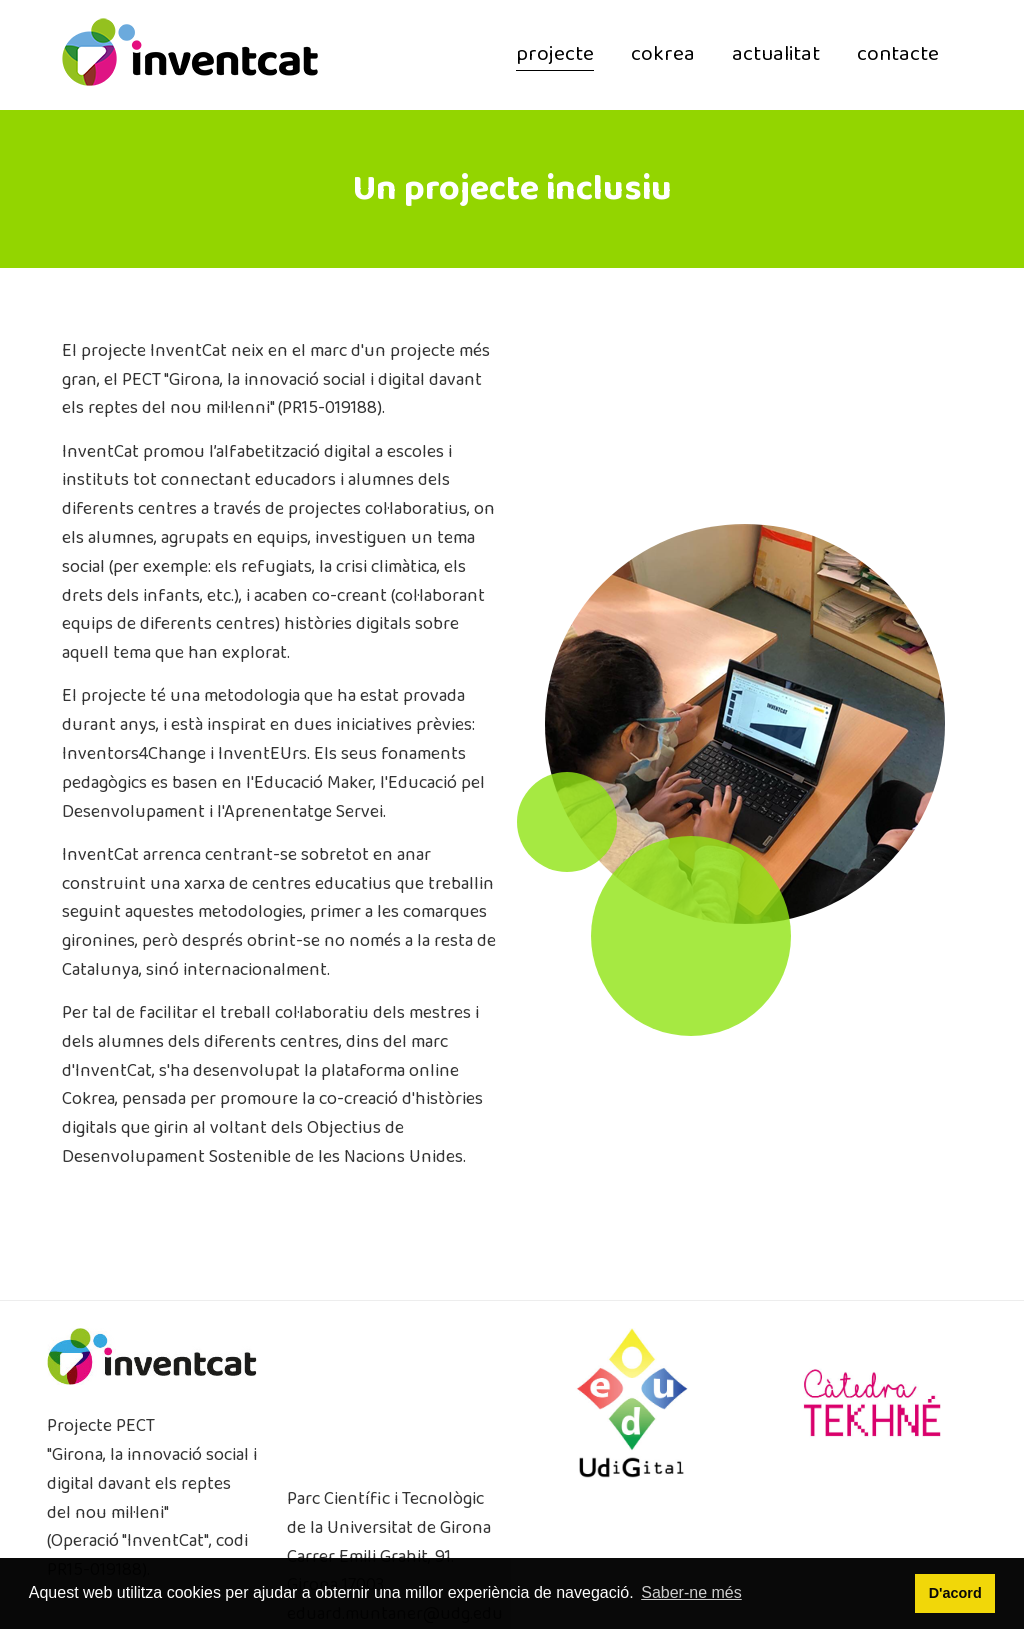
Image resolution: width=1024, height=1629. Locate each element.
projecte (555, 55)
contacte (898, 55)
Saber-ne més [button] (691, 1592)
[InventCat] (190, 54)
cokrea (663, 55)
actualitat (776, 55)
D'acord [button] (955, 1593)
